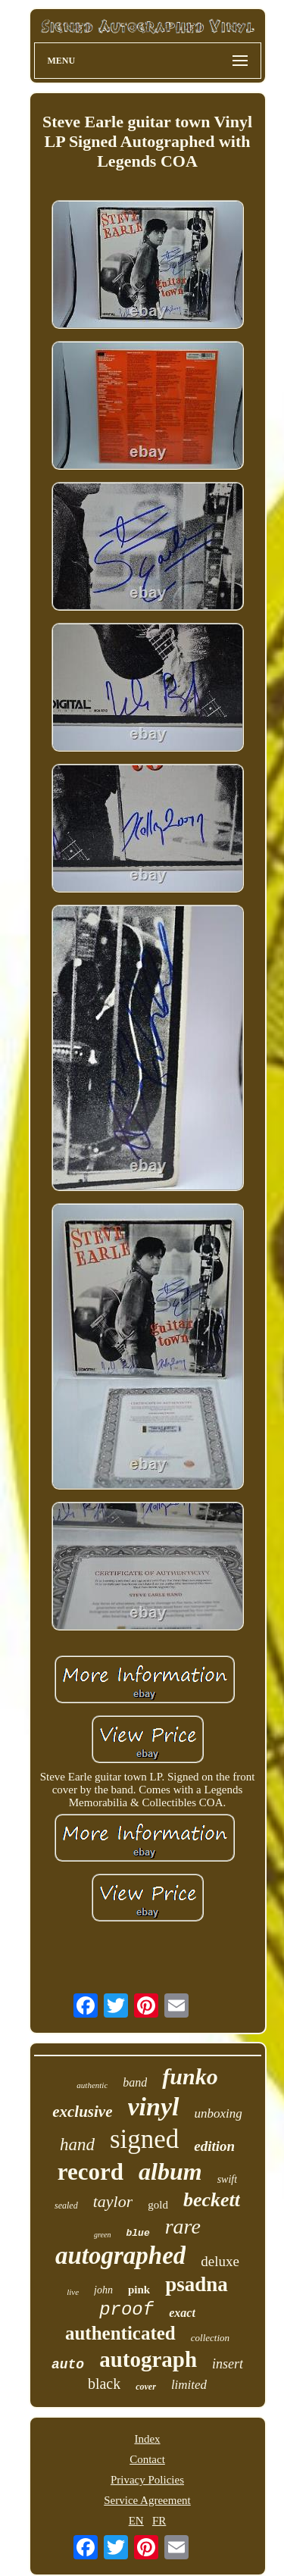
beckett (211, 2200)
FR (159, 2521)
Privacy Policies (147, 2480)
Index (147, 2439)
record (90, 2172)
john (103, 2290)
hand (77, 2144)
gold (158, 2205)
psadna (196, 2284)
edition (214, 2146)
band (135, 2082)
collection (210, 2337)
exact (182, 2312)
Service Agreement (147, 2500)
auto (67, 2364)
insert (227, 2363)
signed (144, 2139)
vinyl (153, 2107)
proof (126, 2309)
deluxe (220, 2261)
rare (183, 2226)
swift (227, 2179)
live (73, 2291)
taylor (113, 2201)
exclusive (82, 2111)
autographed (120, 2255)
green (102, 2235)
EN (136, 2521)
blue (138, 2233)
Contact (147, 2459)
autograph (148, 2359)
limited (189, 2384)
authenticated (120, 2333)
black (104, 2383)
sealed (66, 2205)
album (170, 2171)
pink (139, 2290)
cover (146, 2386)
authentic (92, 2085)
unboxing (218, 2113)
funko (189, 2076)
